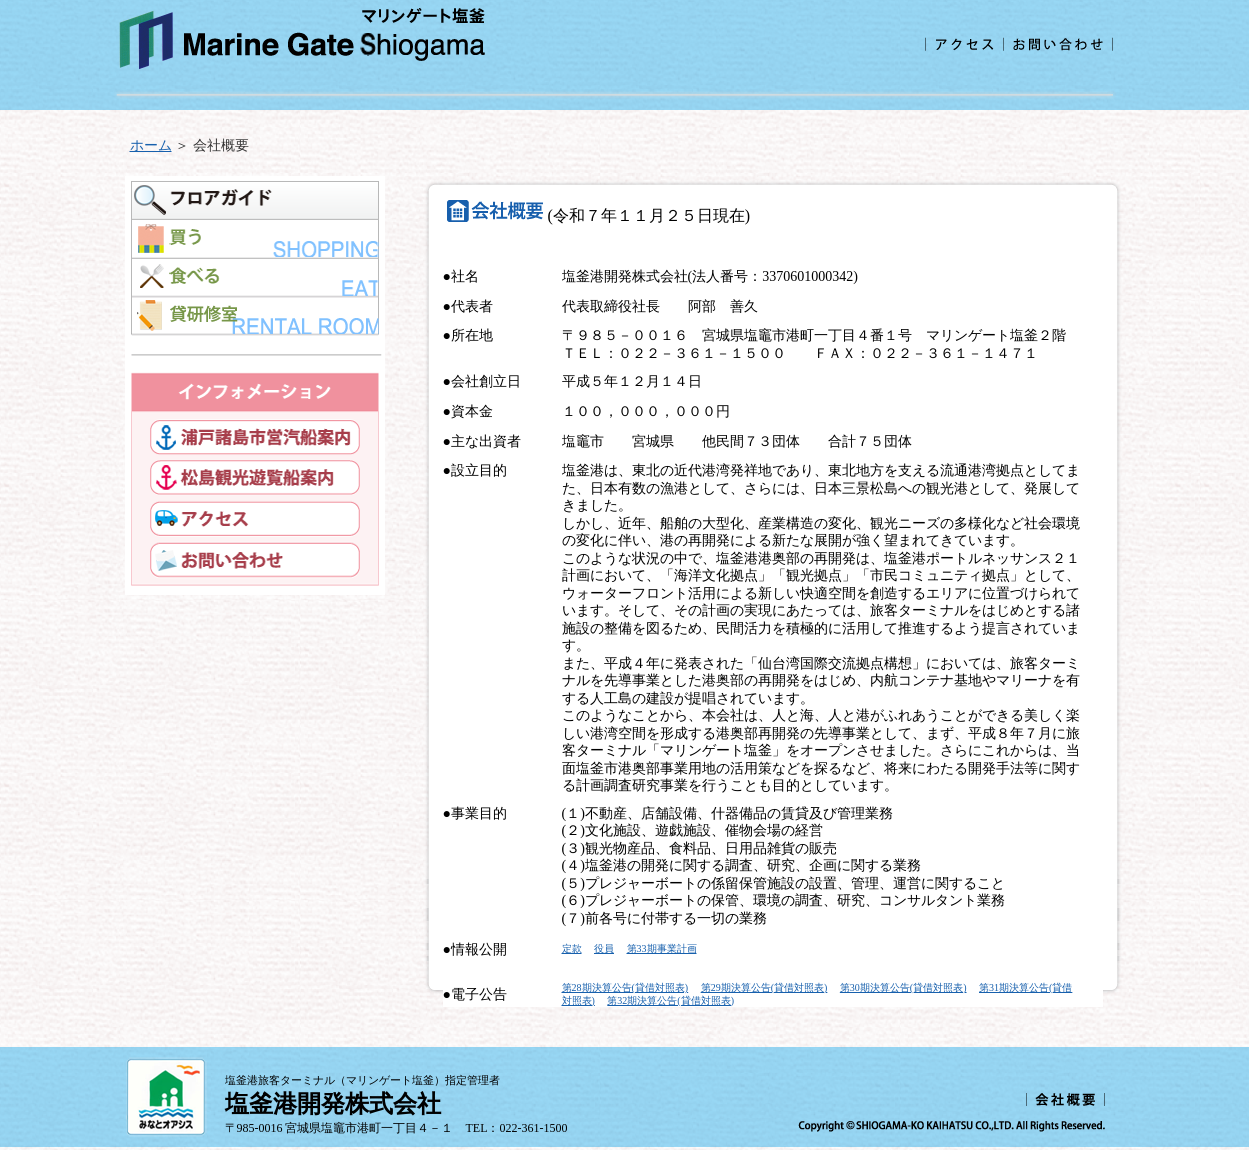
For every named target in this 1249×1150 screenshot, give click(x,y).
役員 (604, 948)
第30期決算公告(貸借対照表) (903, 987)
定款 (572, 948)
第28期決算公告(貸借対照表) (625, 987)
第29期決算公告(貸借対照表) (764, 987)
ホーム (151, 145)
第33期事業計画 (662, 948)
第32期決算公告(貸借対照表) (670, 1000)
